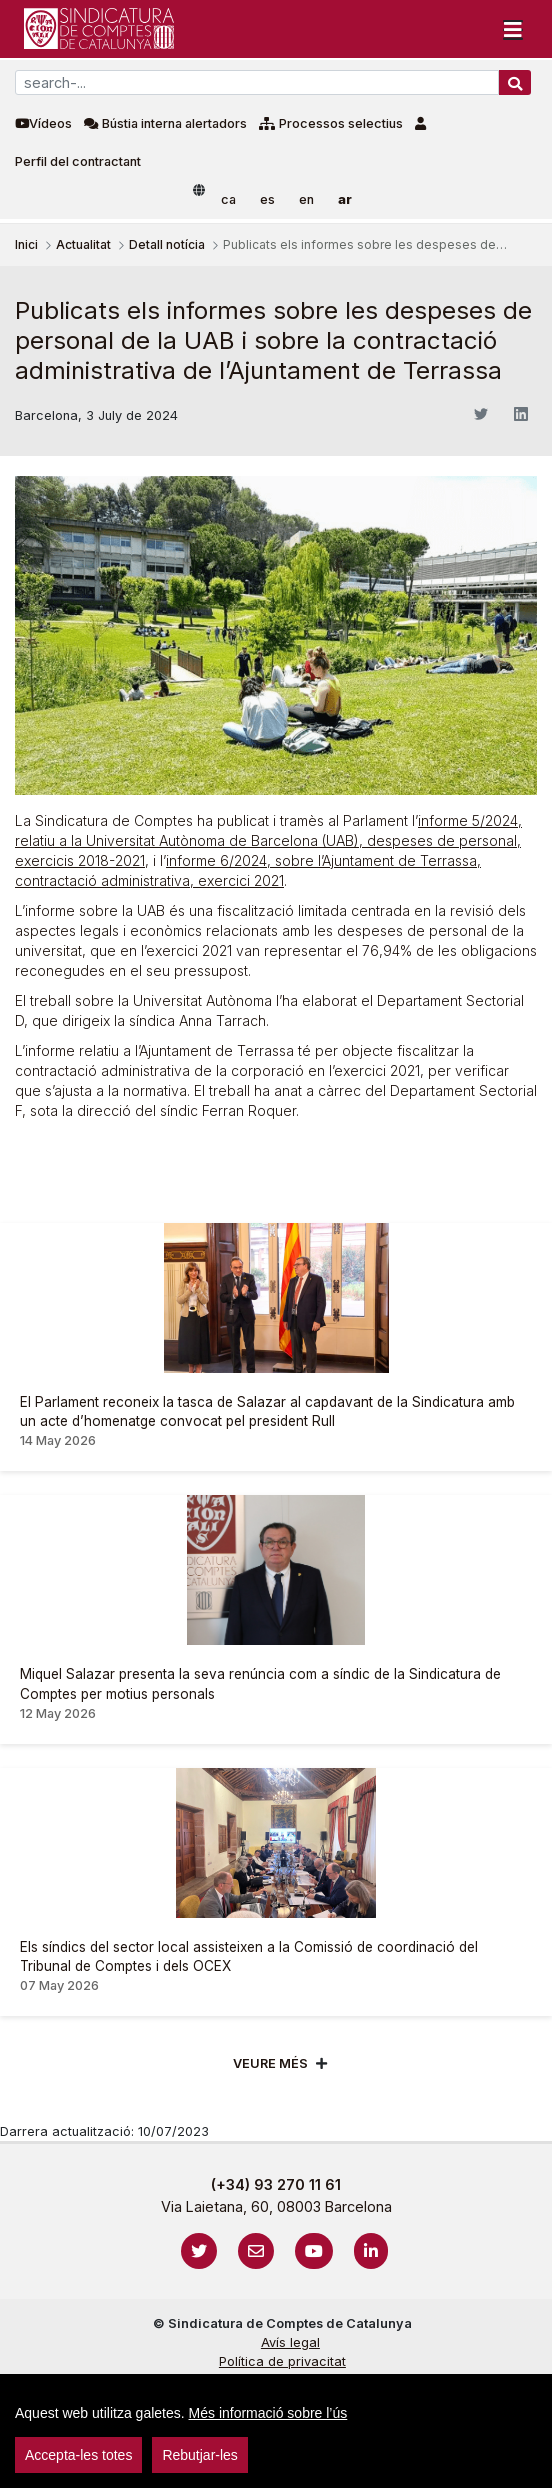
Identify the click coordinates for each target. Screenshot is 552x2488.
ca (228, 199)
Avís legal (290, 2342)
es (267, 199)
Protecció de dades (282, 2399)
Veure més (270, 2063)
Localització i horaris (282, 2418)
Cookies (282, 2380)
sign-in (40, 2442)
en (306, 199)
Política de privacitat (282, 2361)
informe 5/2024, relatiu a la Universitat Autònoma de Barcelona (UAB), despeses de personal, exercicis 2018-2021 (268, 840)
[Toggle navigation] (513, 29)
